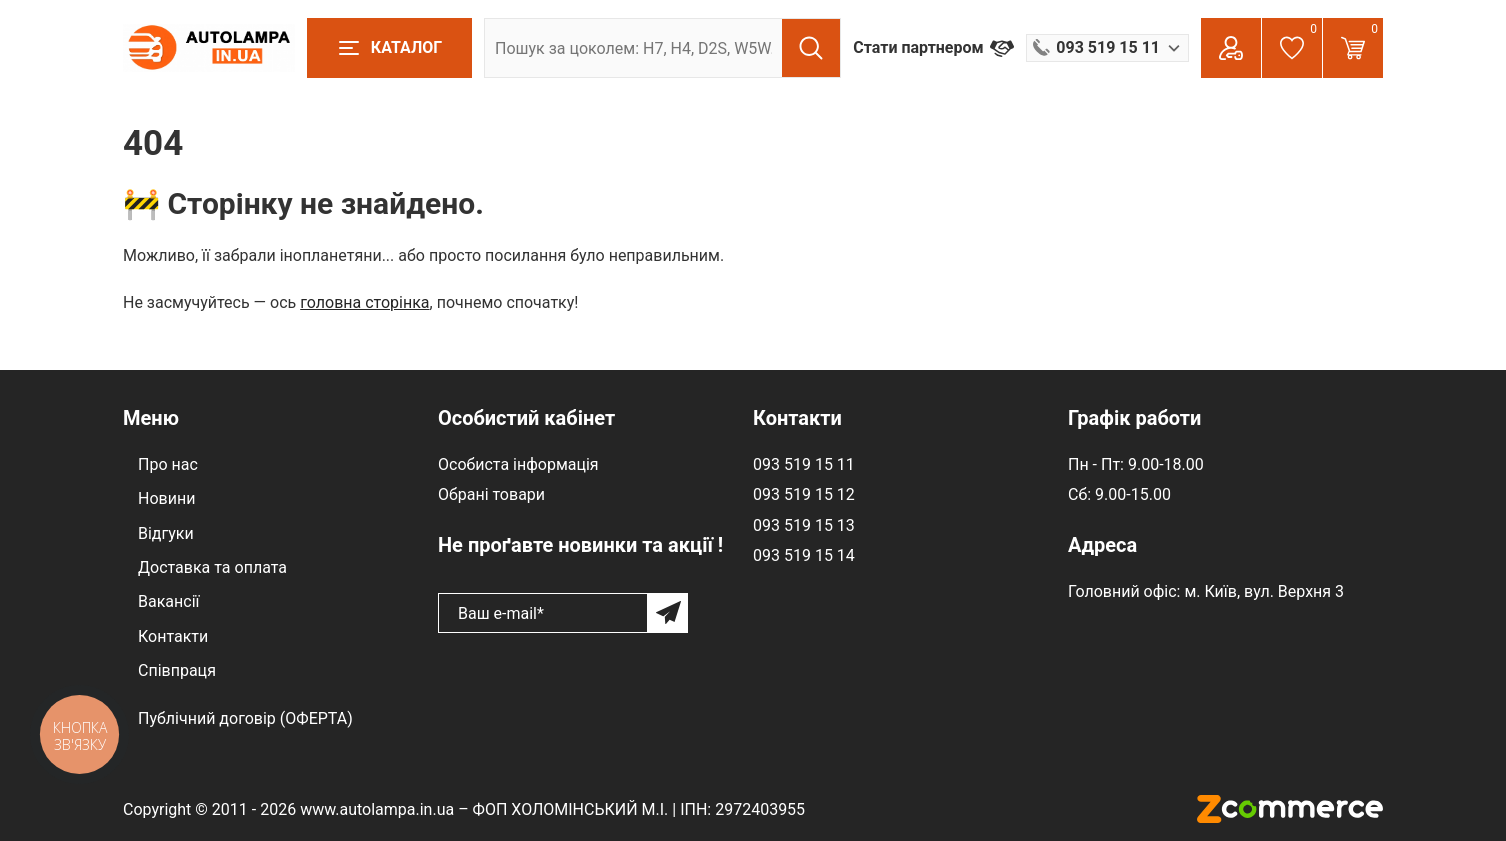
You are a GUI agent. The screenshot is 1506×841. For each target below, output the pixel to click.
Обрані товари (491, 494)
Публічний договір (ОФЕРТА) (245, 718)
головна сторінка (364, 302)
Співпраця (177, 670)
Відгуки (166, 533)
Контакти (173, 636)
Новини (166, 498)
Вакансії (168, 601)
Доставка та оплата (212, 567)
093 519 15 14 (804, 555)
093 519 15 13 (804, 525)
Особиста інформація (518, 464)
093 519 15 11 (804, 464)
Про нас (168, 464)
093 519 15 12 (804, 494)
